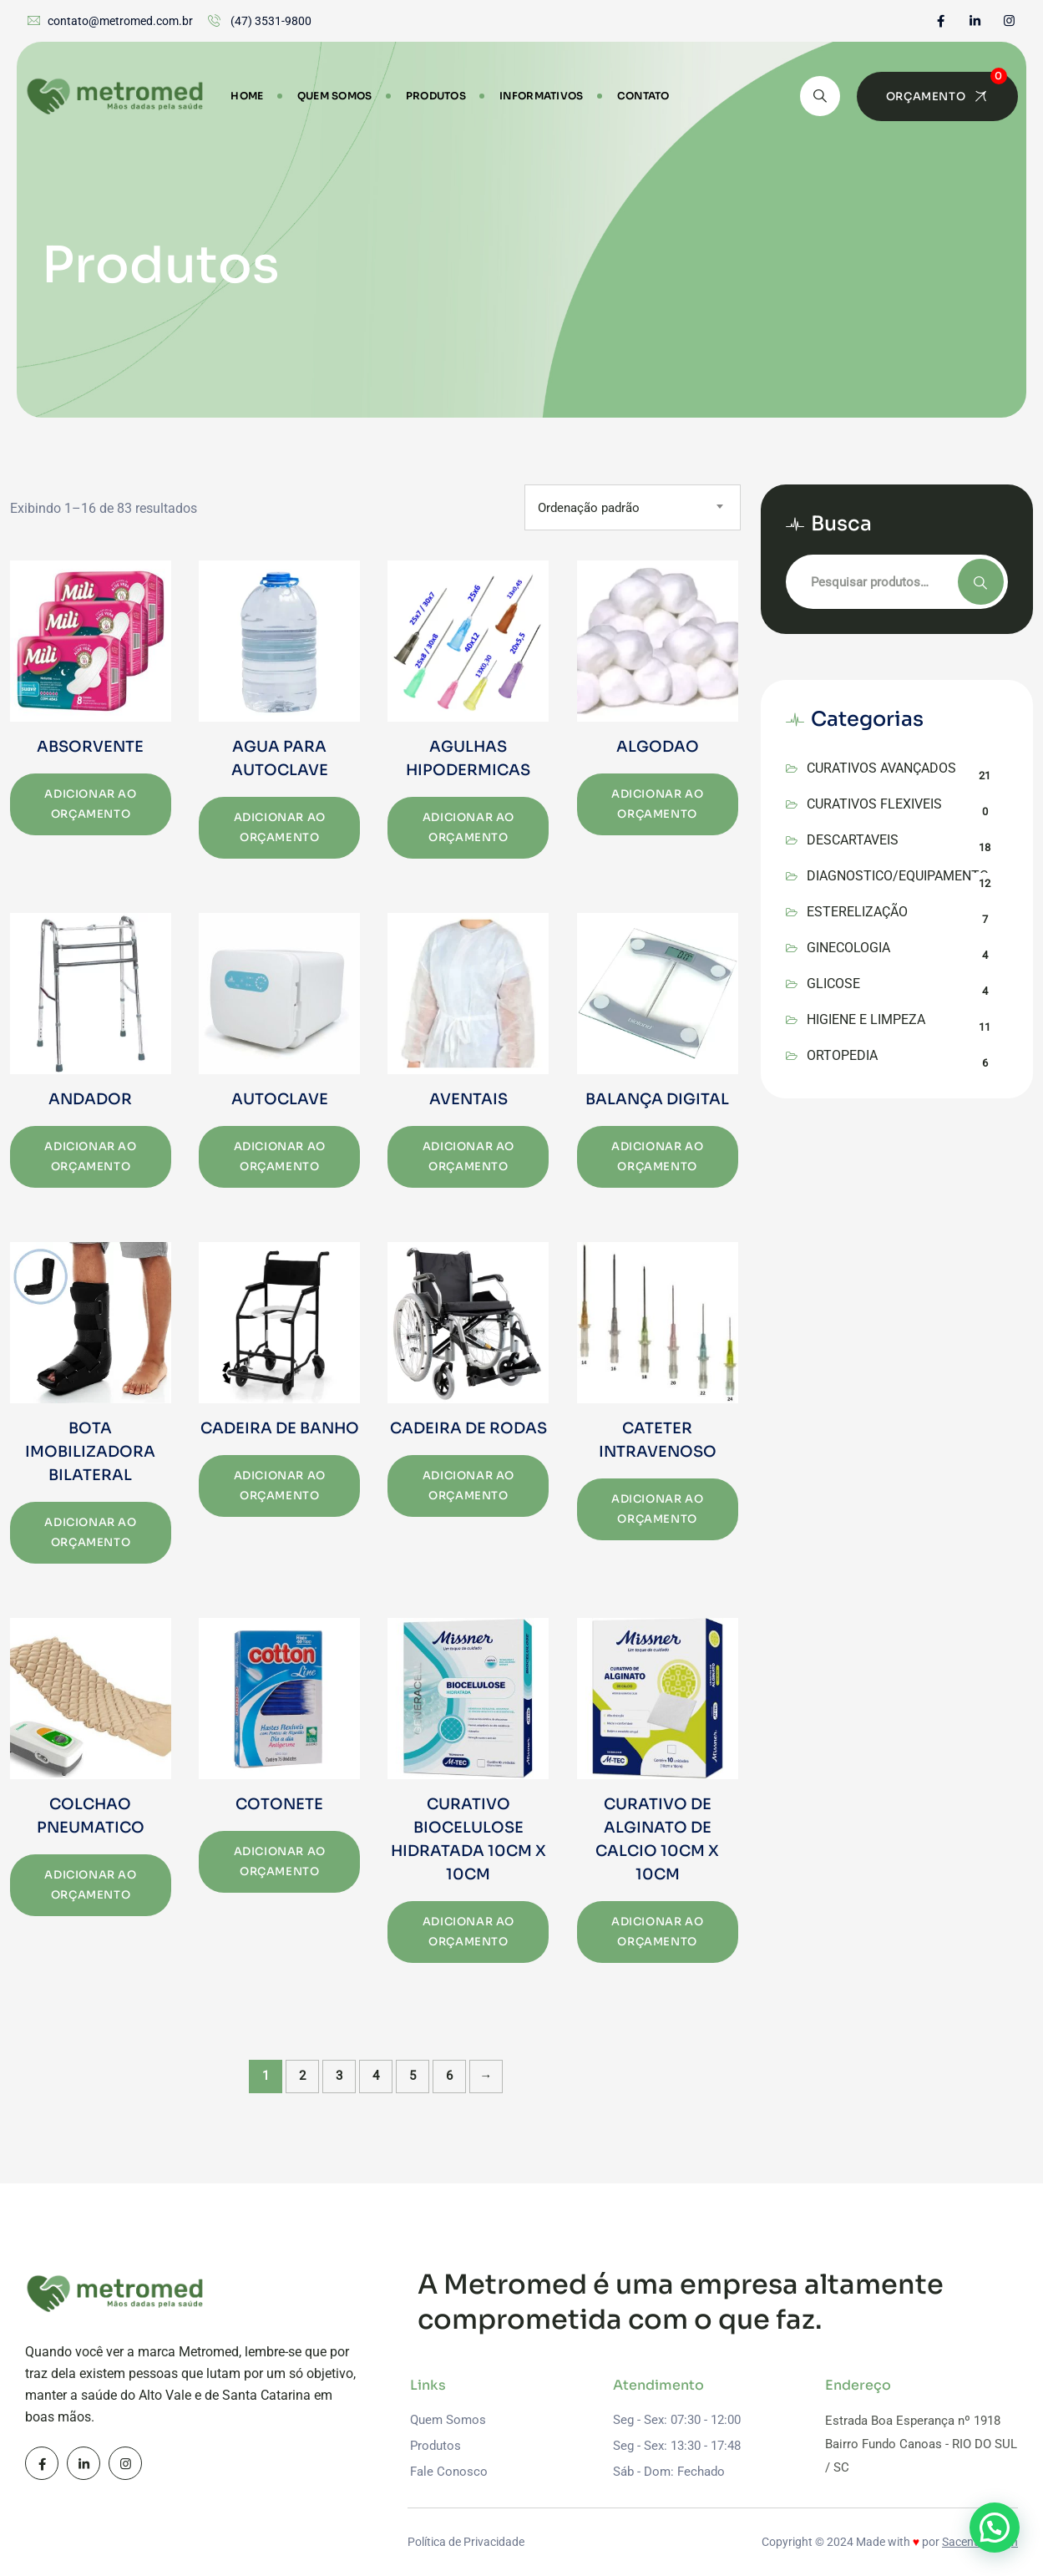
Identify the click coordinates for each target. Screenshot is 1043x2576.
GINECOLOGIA (848, 948)
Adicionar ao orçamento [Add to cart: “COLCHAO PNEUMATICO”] (90, 1885)
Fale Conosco (449, 2471)
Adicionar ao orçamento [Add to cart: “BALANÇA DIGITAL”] (657, 1156)
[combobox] (632, 507)
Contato (643, 95)
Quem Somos (334, 95)
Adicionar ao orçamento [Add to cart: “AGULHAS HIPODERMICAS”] (468, 827)
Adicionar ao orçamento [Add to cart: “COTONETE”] (280, 1861)
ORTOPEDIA (842, 1055)
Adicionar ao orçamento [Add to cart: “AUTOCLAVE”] (280, 1156)
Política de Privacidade (466, 2541)
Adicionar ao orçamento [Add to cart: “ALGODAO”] (657, 804)
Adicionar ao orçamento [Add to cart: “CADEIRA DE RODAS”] (468, 1485)
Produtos (436, 95)
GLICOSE (833, 983)
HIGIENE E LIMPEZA (866, 1019)
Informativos (541, 95)
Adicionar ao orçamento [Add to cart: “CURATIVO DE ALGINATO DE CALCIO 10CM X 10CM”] (657, 1931)
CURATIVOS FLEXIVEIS (874, 804)
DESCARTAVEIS (853, 840)
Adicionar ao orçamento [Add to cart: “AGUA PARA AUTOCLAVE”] (280, 827)
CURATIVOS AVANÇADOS (881, 768)
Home (246, 95)
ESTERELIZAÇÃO (857, 912)
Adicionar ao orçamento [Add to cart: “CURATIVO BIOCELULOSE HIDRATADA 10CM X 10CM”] (468, 1931)
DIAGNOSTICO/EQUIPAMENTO (898, 876)
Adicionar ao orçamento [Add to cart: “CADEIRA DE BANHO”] (280, 1485)
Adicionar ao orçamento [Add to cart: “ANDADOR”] (90, 1156)
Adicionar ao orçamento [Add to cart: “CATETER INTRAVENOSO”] (657, 1509)
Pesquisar (981, 582)
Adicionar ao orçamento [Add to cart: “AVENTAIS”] (468, 1156)
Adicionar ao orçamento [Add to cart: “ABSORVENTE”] (90, 804)
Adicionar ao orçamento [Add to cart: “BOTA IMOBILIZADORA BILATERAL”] (90, 1532)
